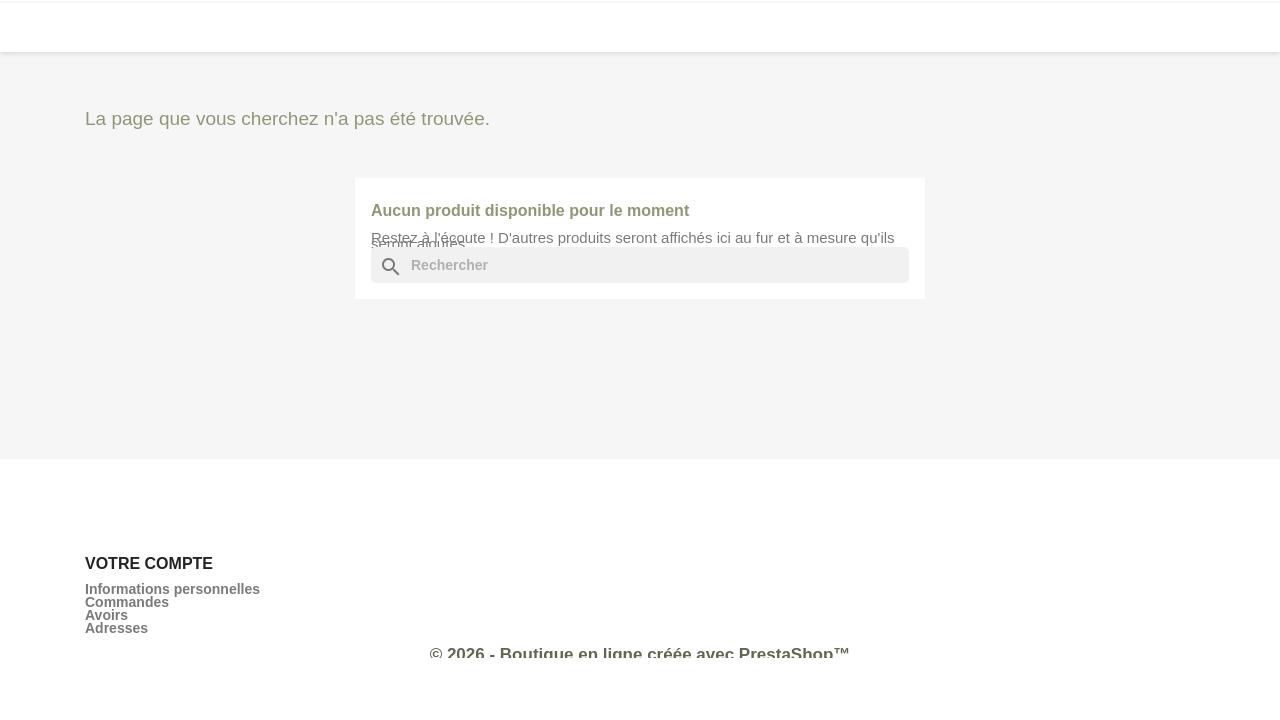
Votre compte (149, 563)
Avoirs (106, 615)
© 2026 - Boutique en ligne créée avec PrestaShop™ (640, 654)
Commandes (127, 602)
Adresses (116, 628)
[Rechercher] (640, 265)
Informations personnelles (172, 589)
